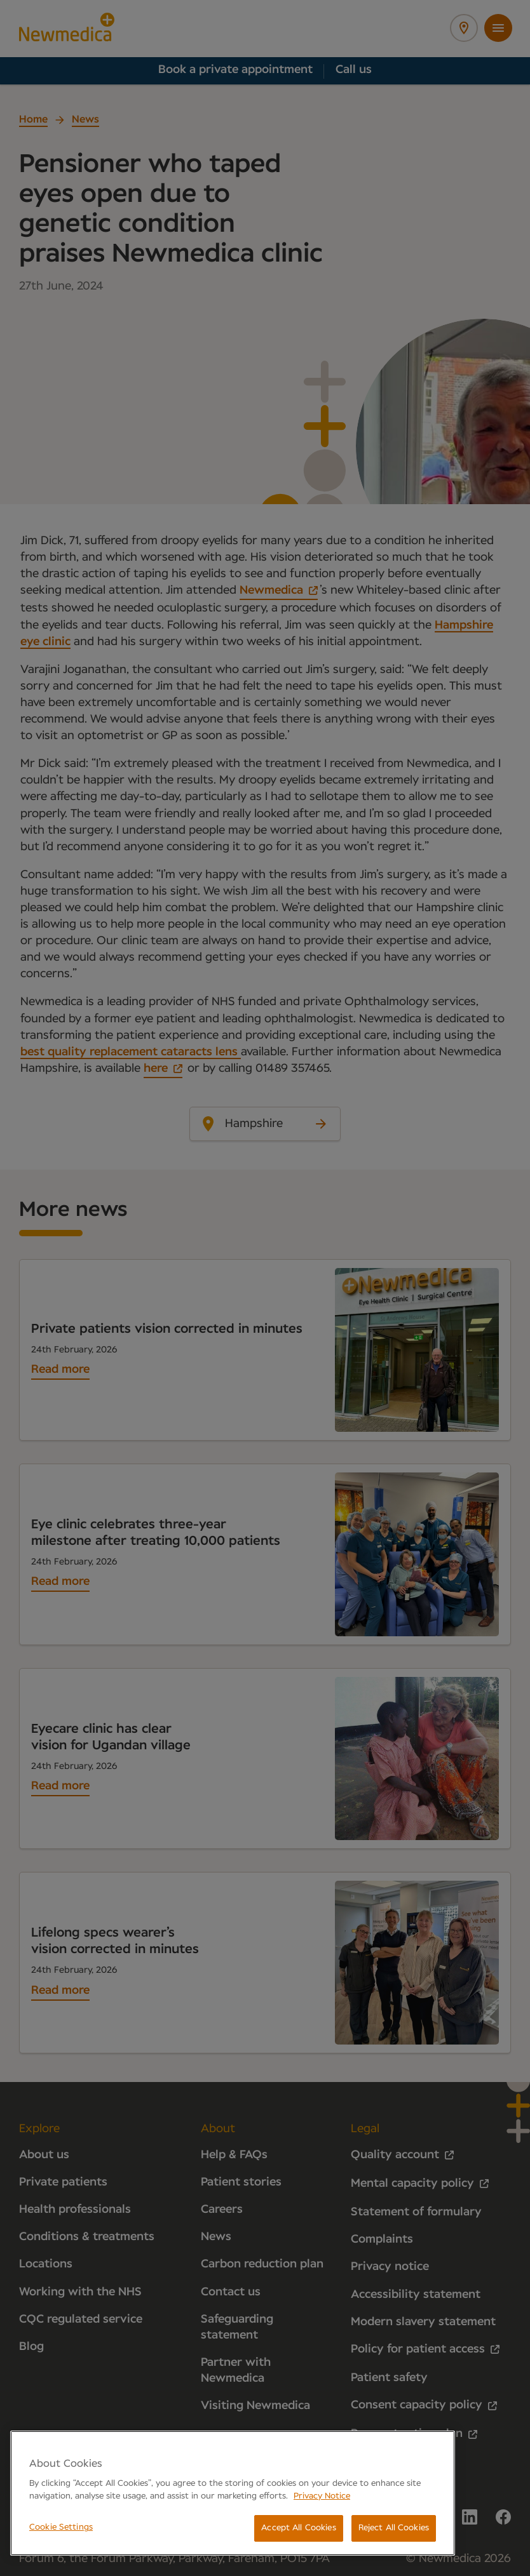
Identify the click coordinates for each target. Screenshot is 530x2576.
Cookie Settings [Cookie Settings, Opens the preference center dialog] (61, 2527)
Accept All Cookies (298, 2528)
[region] (232, 2493)
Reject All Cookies (393, 2528)
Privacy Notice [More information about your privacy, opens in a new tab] (322, 2496)
